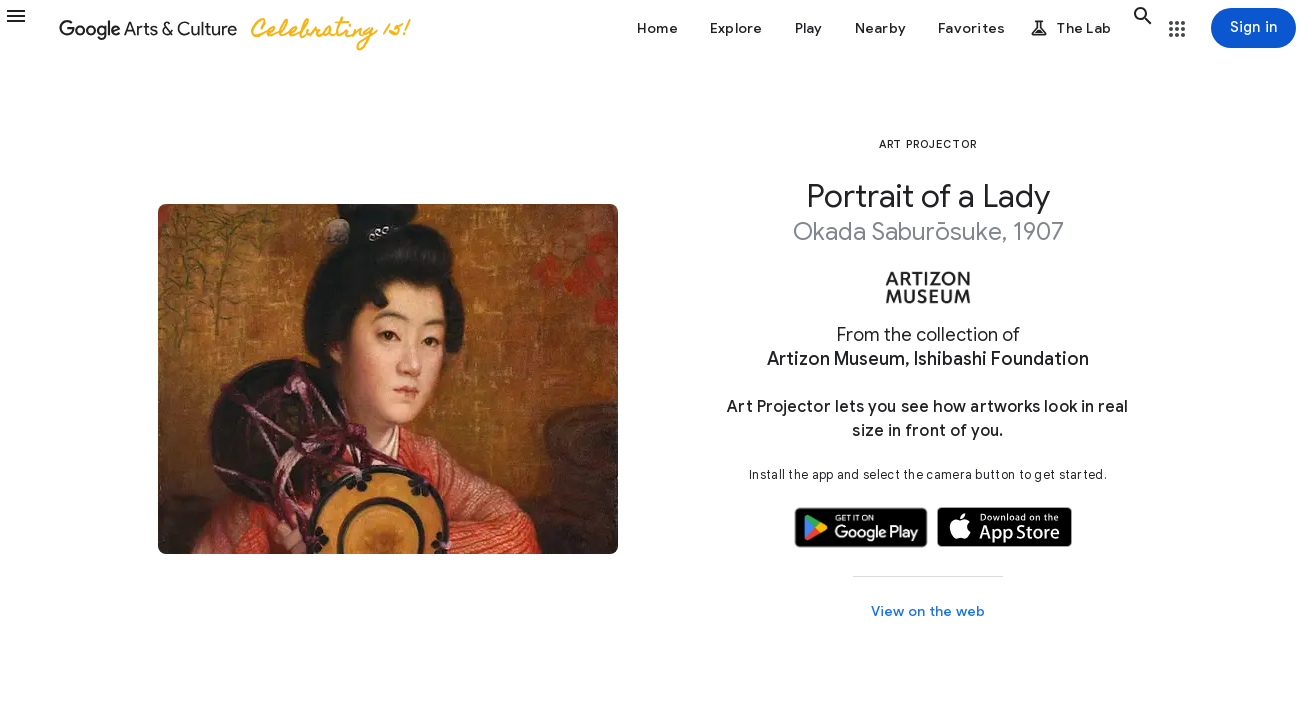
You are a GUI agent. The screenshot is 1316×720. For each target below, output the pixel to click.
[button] (28, 28)
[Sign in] (1253, 28)
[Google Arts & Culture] (233, 28)
